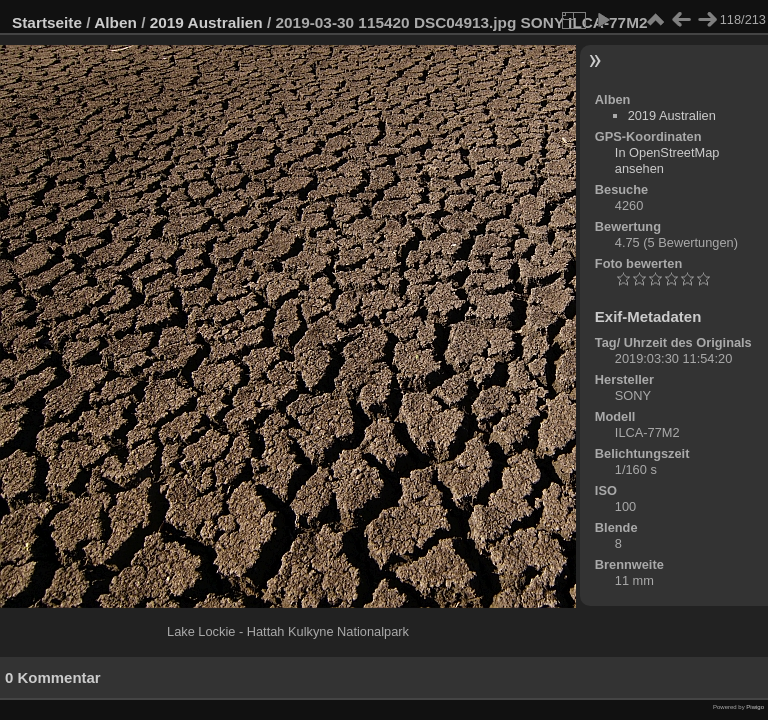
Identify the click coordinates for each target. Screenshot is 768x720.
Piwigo (755, 707)
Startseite (47, 22)
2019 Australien (206, 22)
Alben (115, 22)
